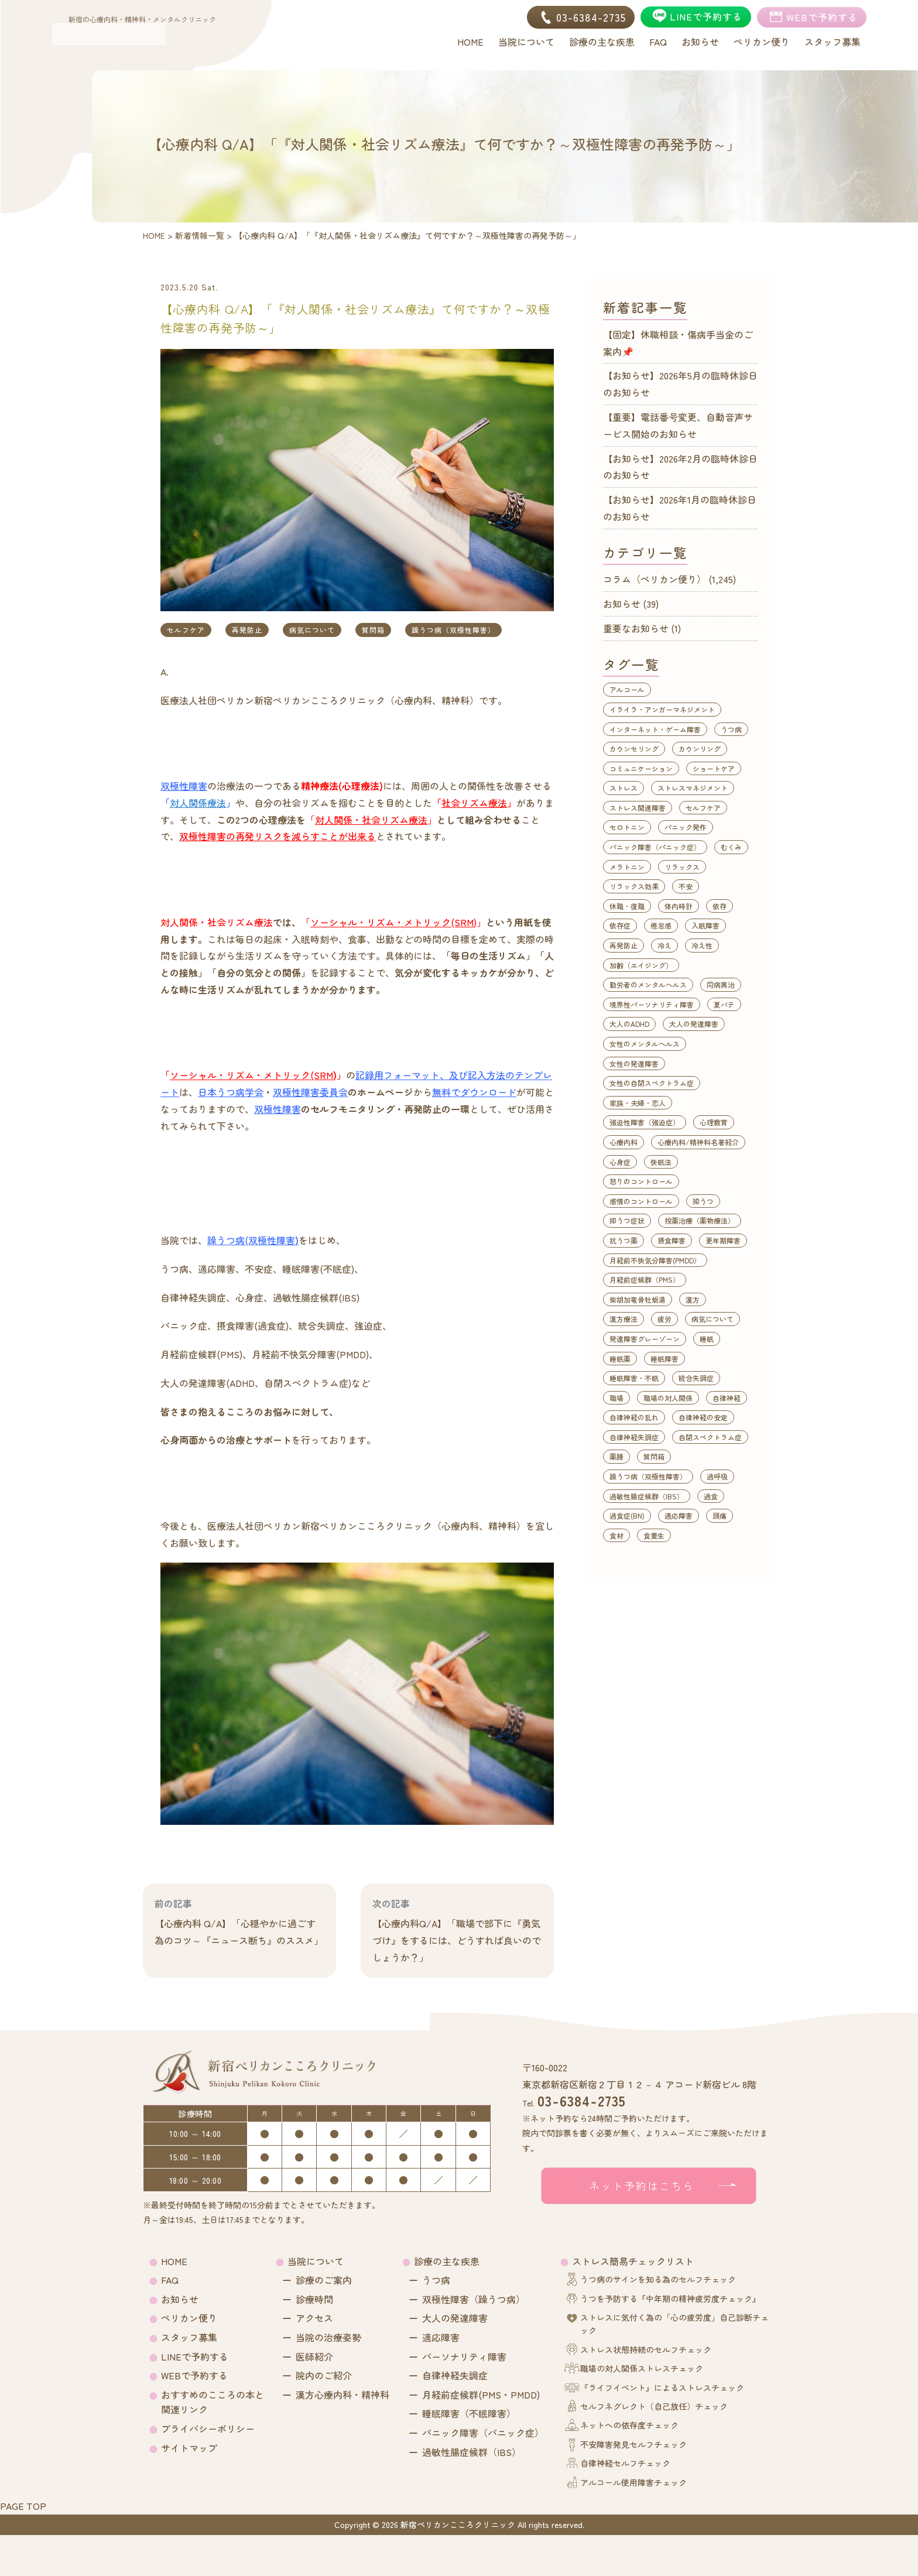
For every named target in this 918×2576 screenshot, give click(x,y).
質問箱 (373, 630)
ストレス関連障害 (637, 808)
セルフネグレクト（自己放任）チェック (654, 2406)
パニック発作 (685, 827)
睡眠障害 (664, 1359)
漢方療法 (623, 1319)
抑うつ (703, 1201)
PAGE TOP (23, 2506)
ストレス (623, 788)
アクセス (314, 2318)
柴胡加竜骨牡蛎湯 (637, 1299)
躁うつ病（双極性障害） (453, 630)
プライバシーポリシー (208, 2428)
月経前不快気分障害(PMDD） (655, 1260)
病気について (312, 630)
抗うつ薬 (623, 1240)
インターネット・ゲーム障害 (655, 729)
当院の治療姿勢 (328, 2337)
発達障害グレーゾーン (644, 1339)
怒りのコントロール (641, 1181)
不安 (686, 886)
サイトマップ (189, 2448)
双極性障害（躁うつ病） (473, 2299)
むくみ (731, 847)
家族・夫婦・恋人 (637, 1103)
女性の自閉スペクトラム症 (651, 1083)
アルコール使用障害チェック (633, 2482)
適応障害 (678, 1515)
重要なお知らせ (636, 628)
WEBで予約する (194, 2375)
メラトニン (627, 867)
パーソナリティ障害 (464, 2356)
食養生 (653, 1535)
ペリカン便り (189, 2318)
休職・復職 (627, 906)
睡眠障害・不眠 (634, 1378)
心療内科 (623, 1142)
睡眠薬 (620, 1359)
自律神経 (727, 1398)
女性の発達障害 (634, 1063)
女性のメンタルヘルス (644, 1044)
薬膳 (616, 1456)
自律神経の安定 (703, 1417)
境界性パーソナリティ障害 (651, 1004)
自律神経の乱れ (634, 1417)
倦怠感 (661, 925)
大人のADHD (629, 1024)
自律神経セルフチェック (625, 2463)
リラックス (682, 867)
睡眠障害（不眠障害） (469, 2413)
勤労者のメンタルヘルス (648, 984)
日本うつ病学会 (230, 1092)
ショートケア (714, 768)
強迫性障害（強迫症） (644, 1122)
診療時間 (314, 2299)
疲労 (664, 1319)
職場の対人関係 (668, 1398)
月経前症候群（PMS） (644, 1279)
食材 (616, 1535)
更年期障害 (723, 1240)
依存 (720, 906)
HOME (174, 2261)
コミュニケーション (641, 768)
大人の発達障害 (693, 1024)
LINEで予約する (194, 2356)
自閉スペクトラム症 (710, 1437)
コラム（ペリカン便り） (654, 579)
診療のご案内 (324, 2280)
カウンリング (700, 748)
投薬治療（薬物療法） (699, 1220)
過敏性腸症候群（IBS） (646, 1496)
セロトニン (627, 827)
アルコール (627, 689)
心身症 (620, 1162)
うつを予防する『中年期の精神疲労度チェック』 (670, 2298)
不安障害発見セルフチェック (633, 2444)
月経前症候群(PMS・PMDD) (481, 2394)
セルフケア (186, 630)
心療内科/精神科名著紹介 (698, 1142)
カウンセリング (634, 748)
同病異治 (721, 984)
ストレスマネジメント (692, 788)
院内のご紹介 (324, 2375)
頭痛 (720, 1515)
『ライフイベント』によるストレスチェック (662, 2387)
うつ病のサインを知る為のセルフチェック (658, 2279)
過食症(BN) (627, 1515)
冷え (664, 945)
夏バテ (724, 1004)
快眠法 (661, 1162)
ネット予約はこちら (641, 2185)
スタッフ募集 (189, 2337)
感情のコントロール (641, 1201)
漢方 (693, 1299)
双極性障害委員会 (310, 1092)
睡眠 (707, 1339)
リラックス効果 (634, 886)
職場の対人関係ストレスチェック (641, 2368)
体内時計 (678, 906)
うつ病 (731, 729)
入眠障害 (705, 925)
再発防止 (247, 630)
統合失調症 (696, 1378)
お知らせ (621, 604)
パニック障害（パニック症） (655, 847)
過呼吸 (717, 1476)
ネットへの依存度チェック (629, 2425)
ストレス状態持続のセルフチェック (645, 2349)
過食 (711, 1496)
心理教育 (714, 1122)
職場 (616, 1398)
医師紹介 (314, 2356)
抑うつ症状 (627, 1220)
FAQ (170, 2280)
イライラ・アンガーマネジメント (662, 709)
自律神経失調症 (634, 1437)
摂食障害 (671, 1240)
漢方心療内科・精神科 (342, 2394)
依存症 (620, 925)
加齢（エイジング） (641, 965)
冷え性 (702, 945)
